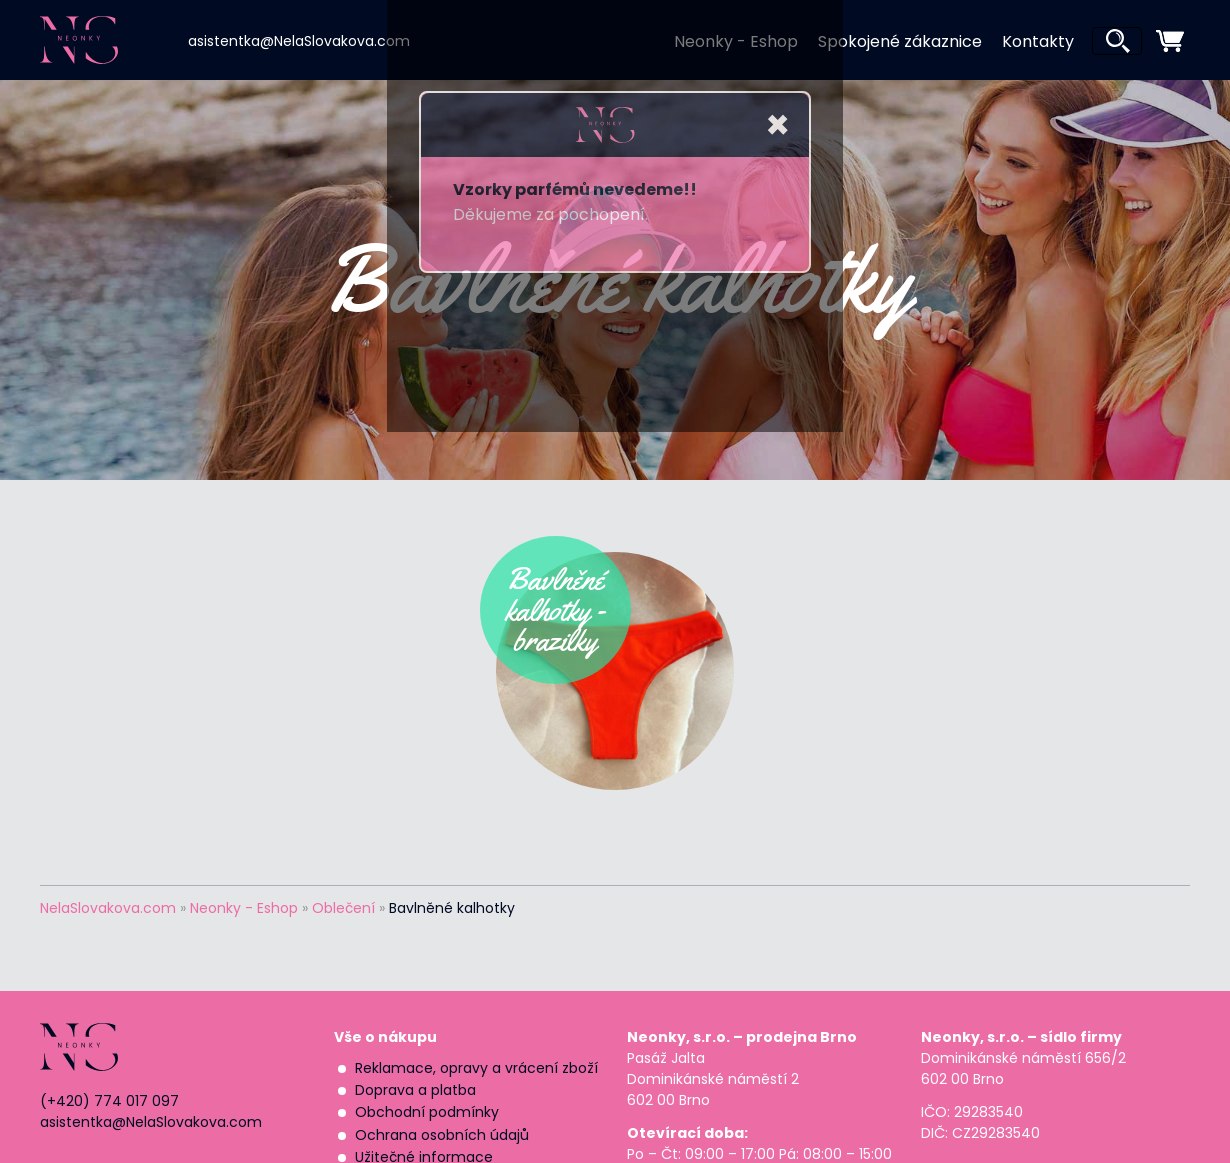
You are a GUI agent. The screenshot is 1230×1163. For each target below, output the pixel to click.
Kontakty (1038, 41)
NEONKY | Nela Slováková (111, 40)
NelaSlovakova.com (108, 908)
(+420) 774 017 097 (109, 1101)
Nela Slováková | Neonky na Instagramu (442, 39)
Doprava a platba (415, 1090)
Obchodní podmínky (427, 1112)
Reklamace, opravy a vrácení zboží (476, 1068)
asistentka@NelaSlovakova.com (299, 41)
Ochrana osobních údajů (442, 1135)
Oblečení (343, 908)
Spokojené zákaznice (900, 41)
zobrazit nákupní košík (1170, 41)
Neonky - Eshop (736, 41)
